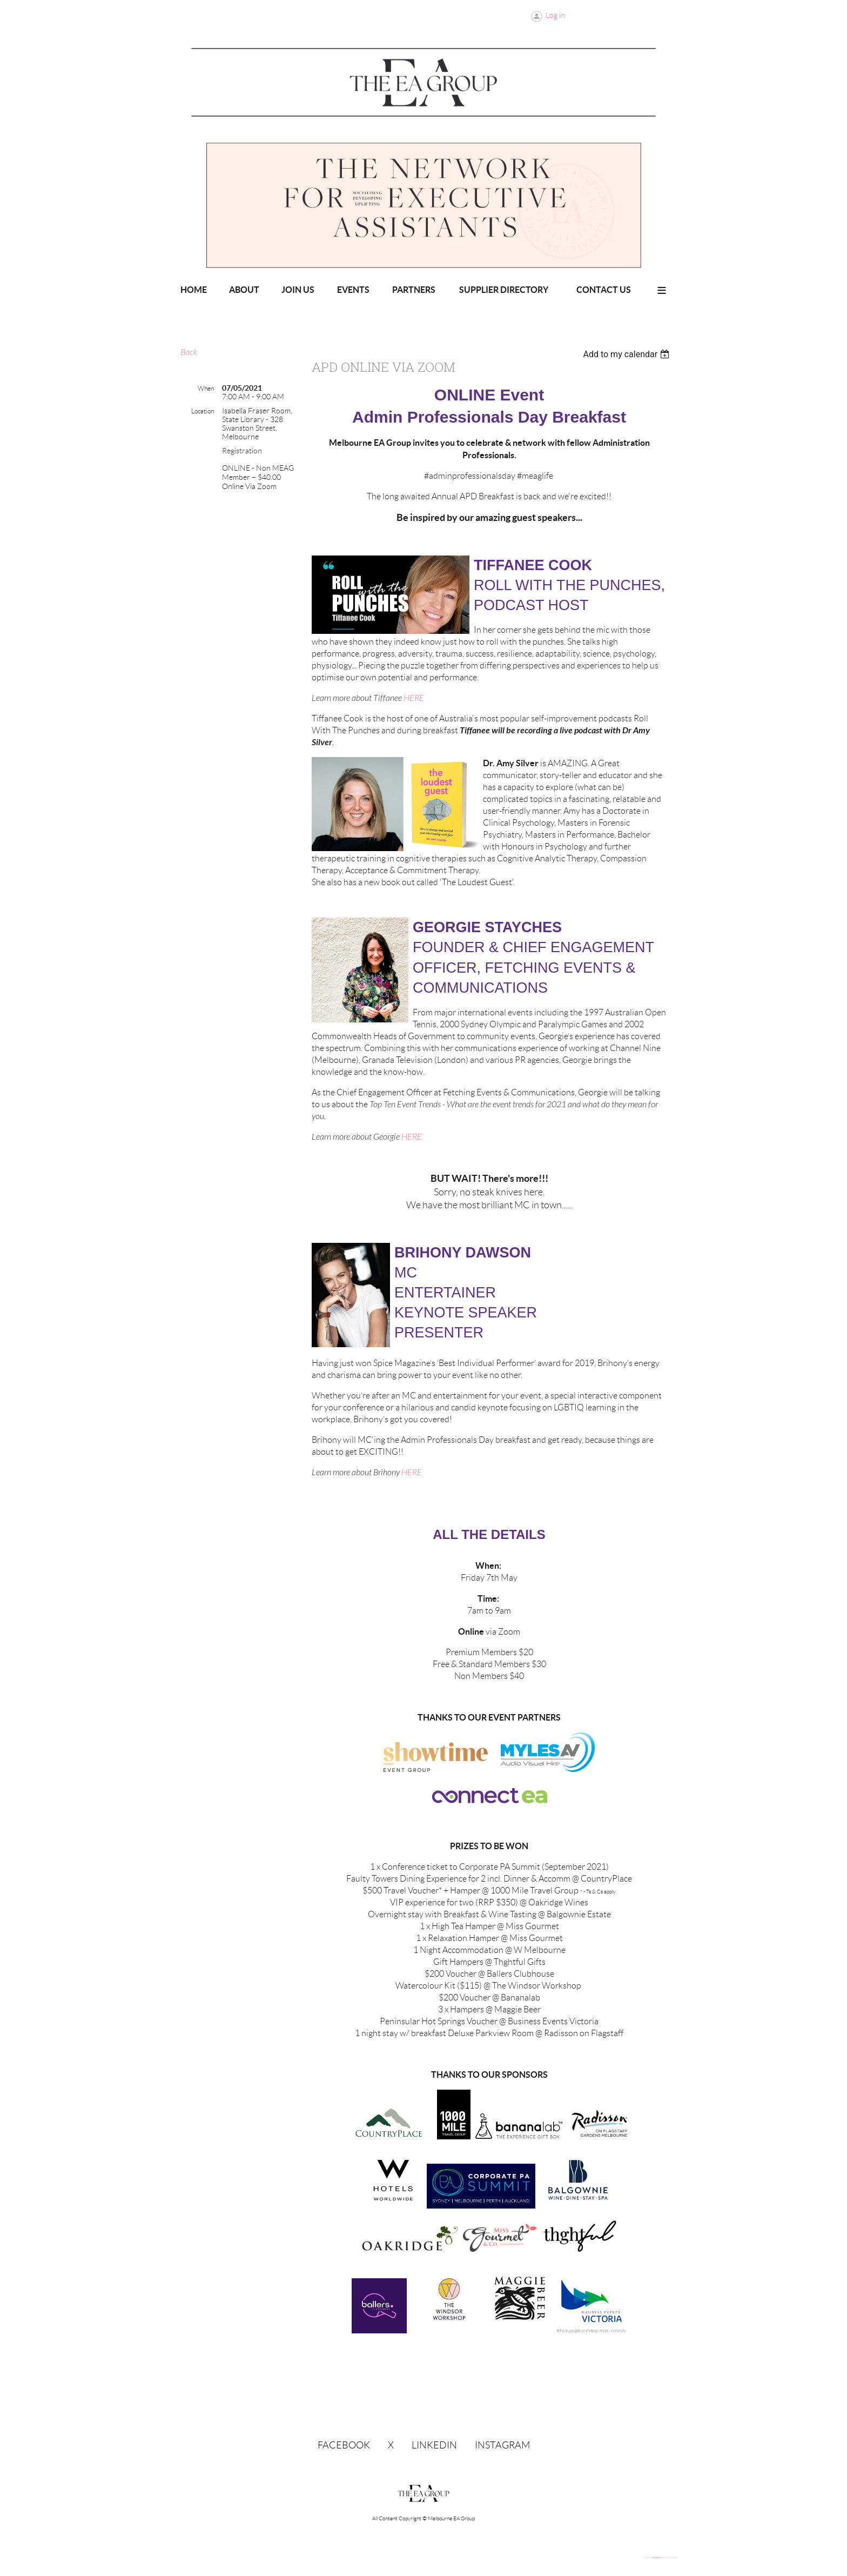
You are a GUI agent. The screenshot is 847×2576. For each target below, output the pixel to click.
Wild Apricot (657, 2558)
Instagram (502, 2445)
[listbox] (627, 354)
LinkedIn (434, 2445)
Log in (555, 15)
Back (188, 352)
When (206, 388)
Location (202, 410)
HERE (414, 698)
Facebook (344, 2445)
